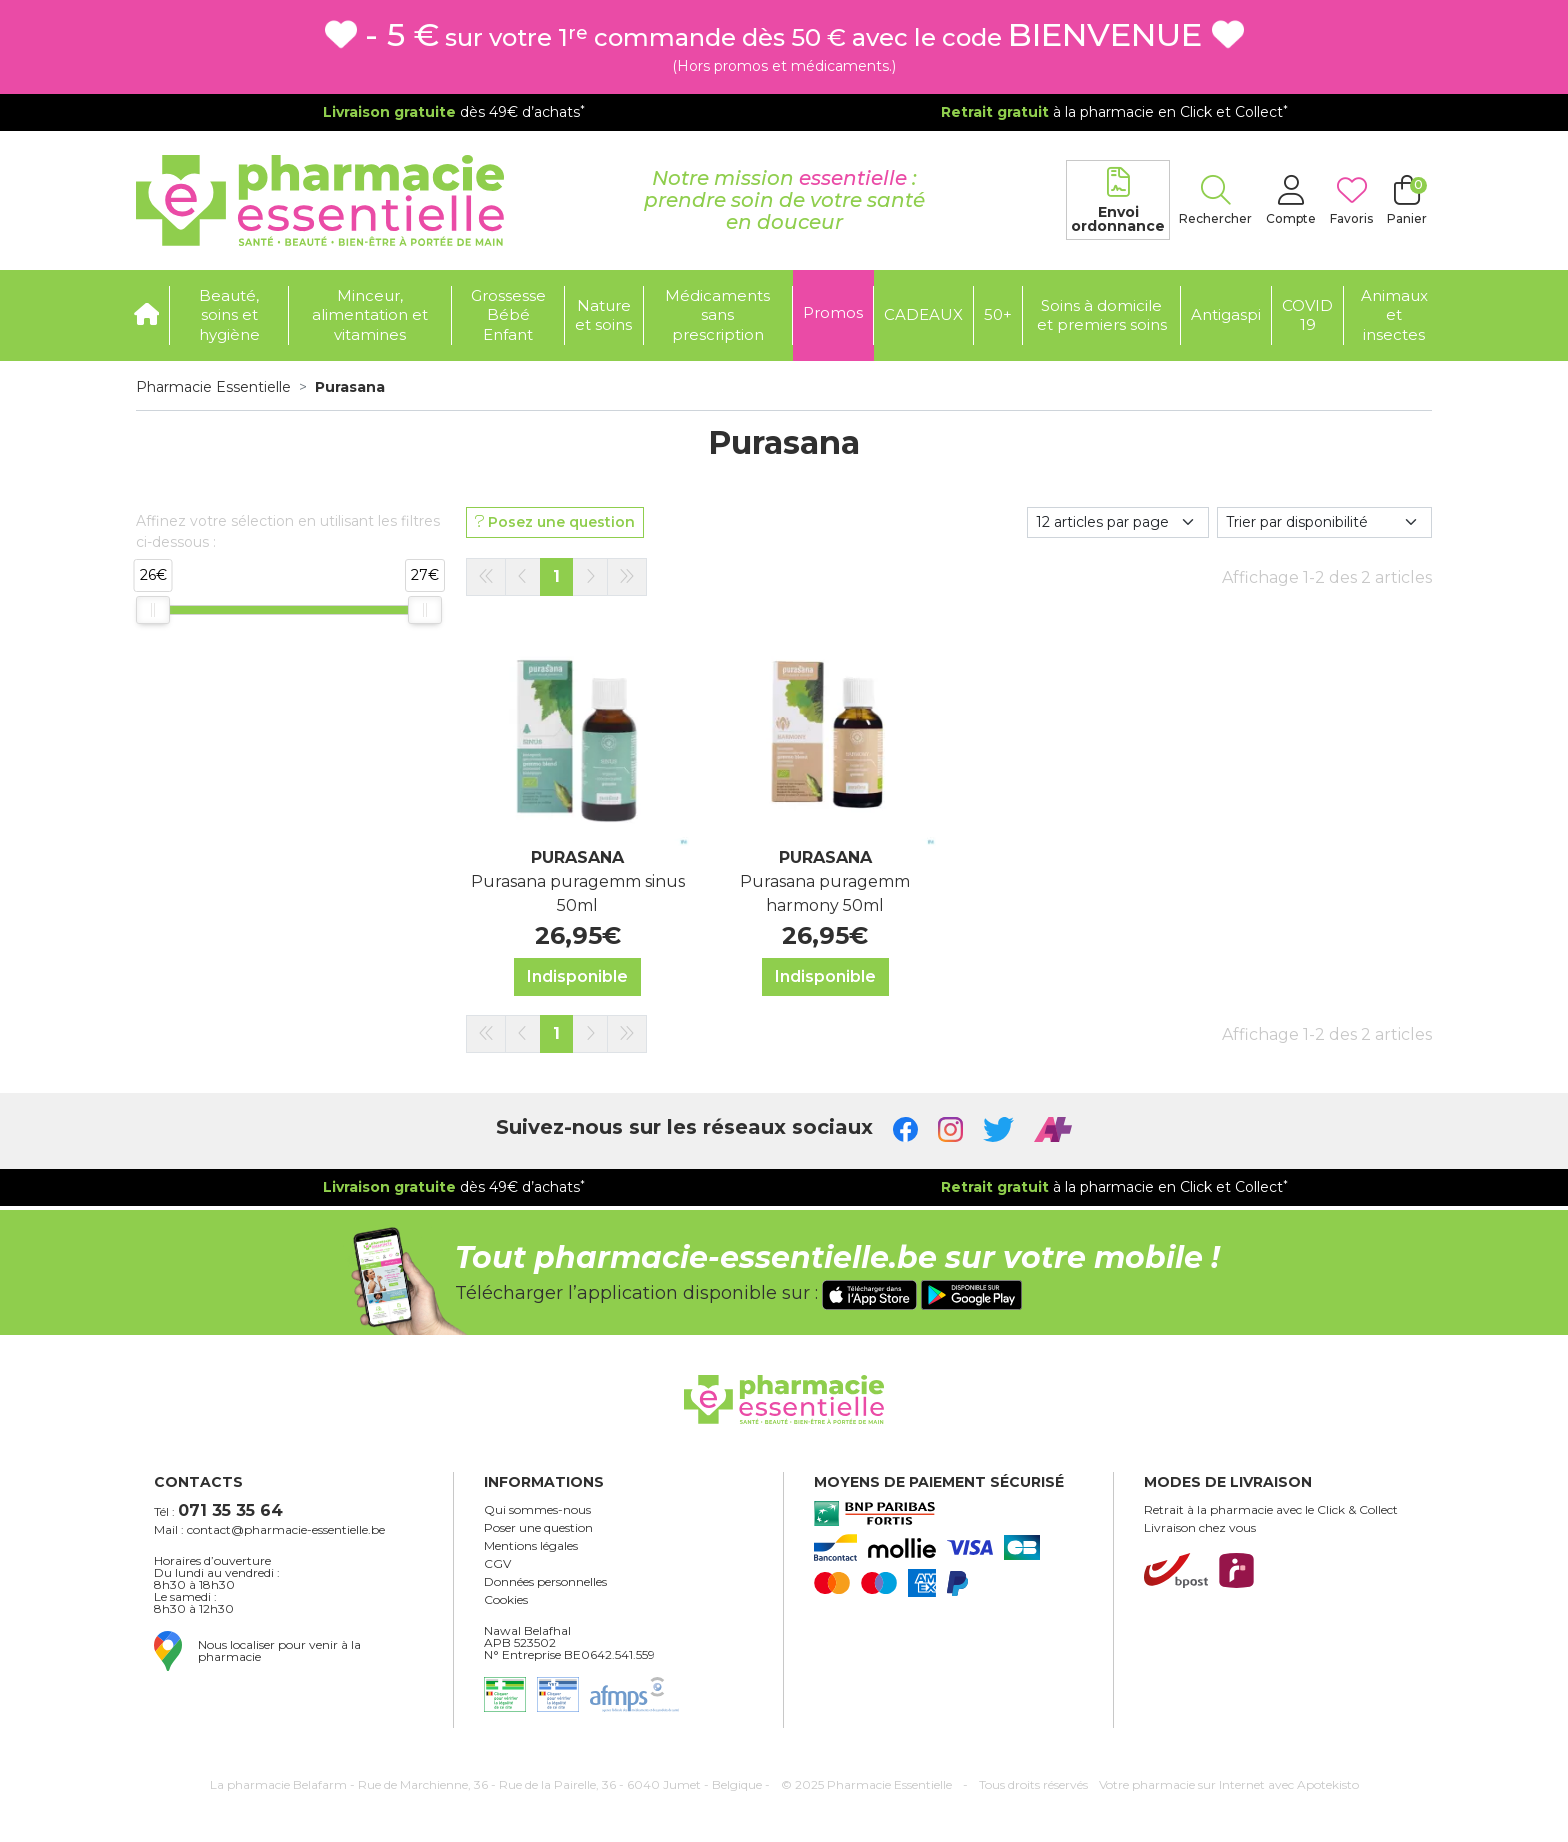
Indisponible (577, 976)
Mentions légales (531, 1546)
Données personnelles (545, 1582)
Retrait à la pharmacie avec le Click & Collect (1271, 1510)
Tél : (218, 1510)
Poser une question (538, 1528)
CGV (497, 1564)
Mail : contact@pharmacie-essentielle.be (269, 1530)
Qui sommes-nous (537, 1510)
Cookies (506, 1600)
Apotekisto (1229, 1784)
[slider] (153, 610)
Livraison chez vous (1200, 1528)
